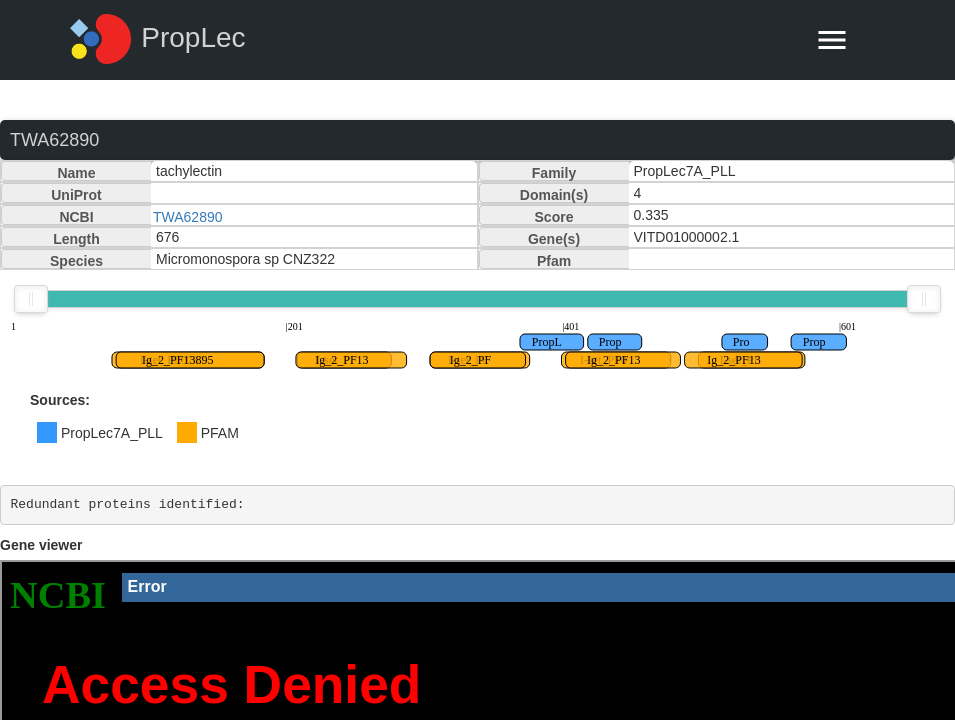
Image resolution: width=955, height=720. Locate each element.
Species (76, 261)
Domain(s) (554, 195)
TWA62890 (188, 217)
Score (554, 217)
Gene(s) (554, 239)
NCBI (76, 217)
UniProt (76, 195)
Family (554, 173)
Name (76, 173)
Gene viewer (41, 545)
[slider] (31, 299)
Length (76, 239)
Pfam (554, 261)
